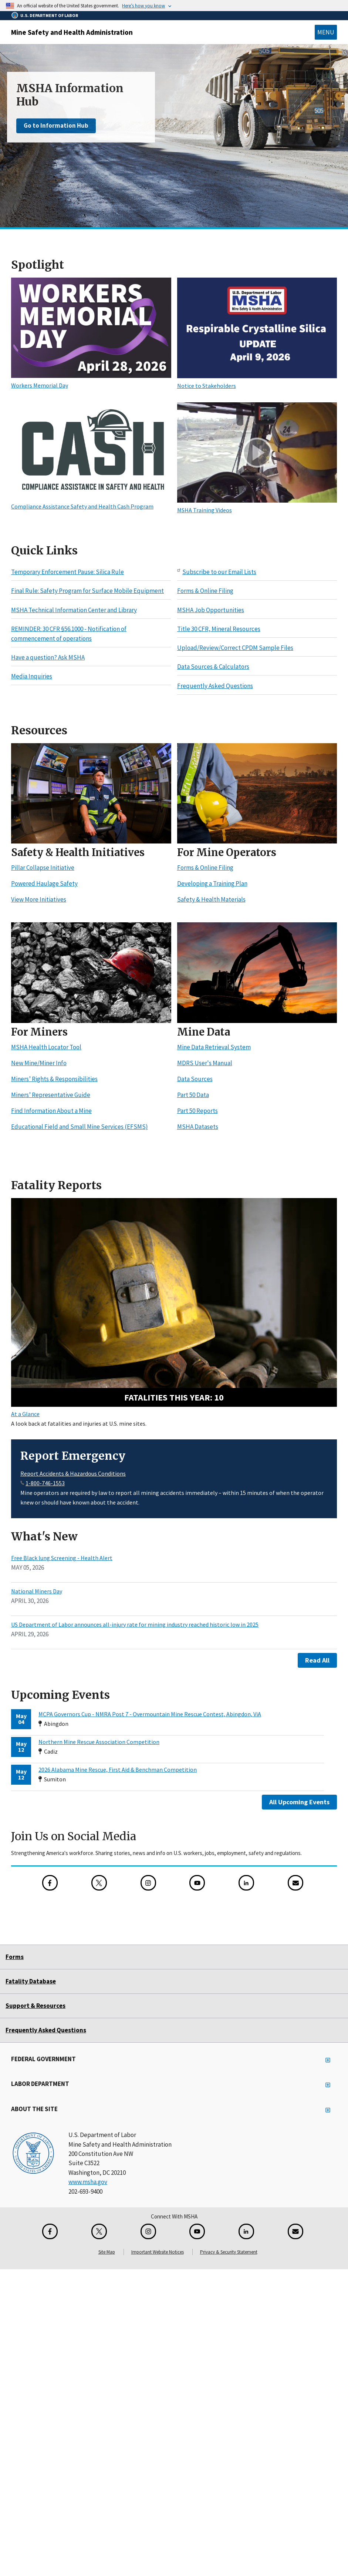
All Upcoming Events (299, 1802)
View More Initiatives (38, 900)
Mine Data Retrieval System (214, 1047)
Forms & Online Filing (205, 591)
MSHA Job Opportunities (210, 610)
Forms (15, 1957)
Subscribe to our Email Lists (219, 572)
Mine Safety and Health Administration (72, 32)
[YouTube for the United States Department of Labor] (197, 1883)
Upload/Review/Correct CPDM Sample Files (235, 648)
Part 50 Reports (197, 1111)
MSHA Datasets (197, 1127)
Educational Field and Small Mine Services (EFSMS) (79, 1127)
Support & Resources (35, 2006)
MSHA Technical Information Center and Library (74, 610)
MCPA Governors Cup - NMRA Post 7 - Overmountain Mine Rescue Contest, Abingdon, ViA (149, 1714)
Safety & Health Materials (211, 900)
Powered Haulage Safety (44, 884)
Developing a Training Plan (212, 884)
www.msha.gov (87, 2182)
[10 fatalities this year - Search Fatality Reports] (174, 1302)
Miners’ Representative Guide (50, 1095)
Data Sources (195, 1079)
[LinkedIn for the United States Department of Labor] (246, 1883)
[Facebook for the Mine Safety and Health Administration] (50, 1883)
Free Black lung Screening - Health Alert (61, 1558)
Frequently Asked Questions (215, 686)
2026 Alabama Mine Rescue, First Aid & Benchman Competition (117, 1770)
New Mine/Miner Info (39, 1063)
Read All (317, 1660)
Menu (325, 32)
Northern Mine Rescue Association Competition (98, 1742)
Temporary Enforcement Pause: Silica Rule (67, 572)
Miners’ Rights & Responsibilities (54, 1079)
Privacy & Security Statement (228, 2252)
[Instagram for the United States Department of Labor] (148, 1883)
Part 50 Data (193, 1095)
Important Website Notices (157, 2252)
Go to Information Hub (56, 125)
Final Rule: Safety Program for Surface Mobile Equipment (87, 591)
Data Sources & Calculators (213, 667)
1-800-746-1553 (45, 1483)
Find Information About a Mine (51, 1111)
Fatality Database (31, 1981)
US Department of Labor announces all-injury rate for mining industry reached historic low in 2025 (135, 1624)
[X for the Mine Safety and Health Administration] (99, 1883)
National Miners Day (36, 1591)
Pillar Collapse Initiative (42, 868)
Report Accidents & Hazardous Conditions (73, 1473)
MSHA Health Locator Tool (46, 1047)
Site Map (106, 2252)
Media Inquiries (31, 676)
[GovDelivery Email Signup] (295, 1883)
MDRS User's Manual (204, 1063)
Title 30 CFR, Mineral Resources (218, 629)
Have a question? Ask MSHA (48, 657)
